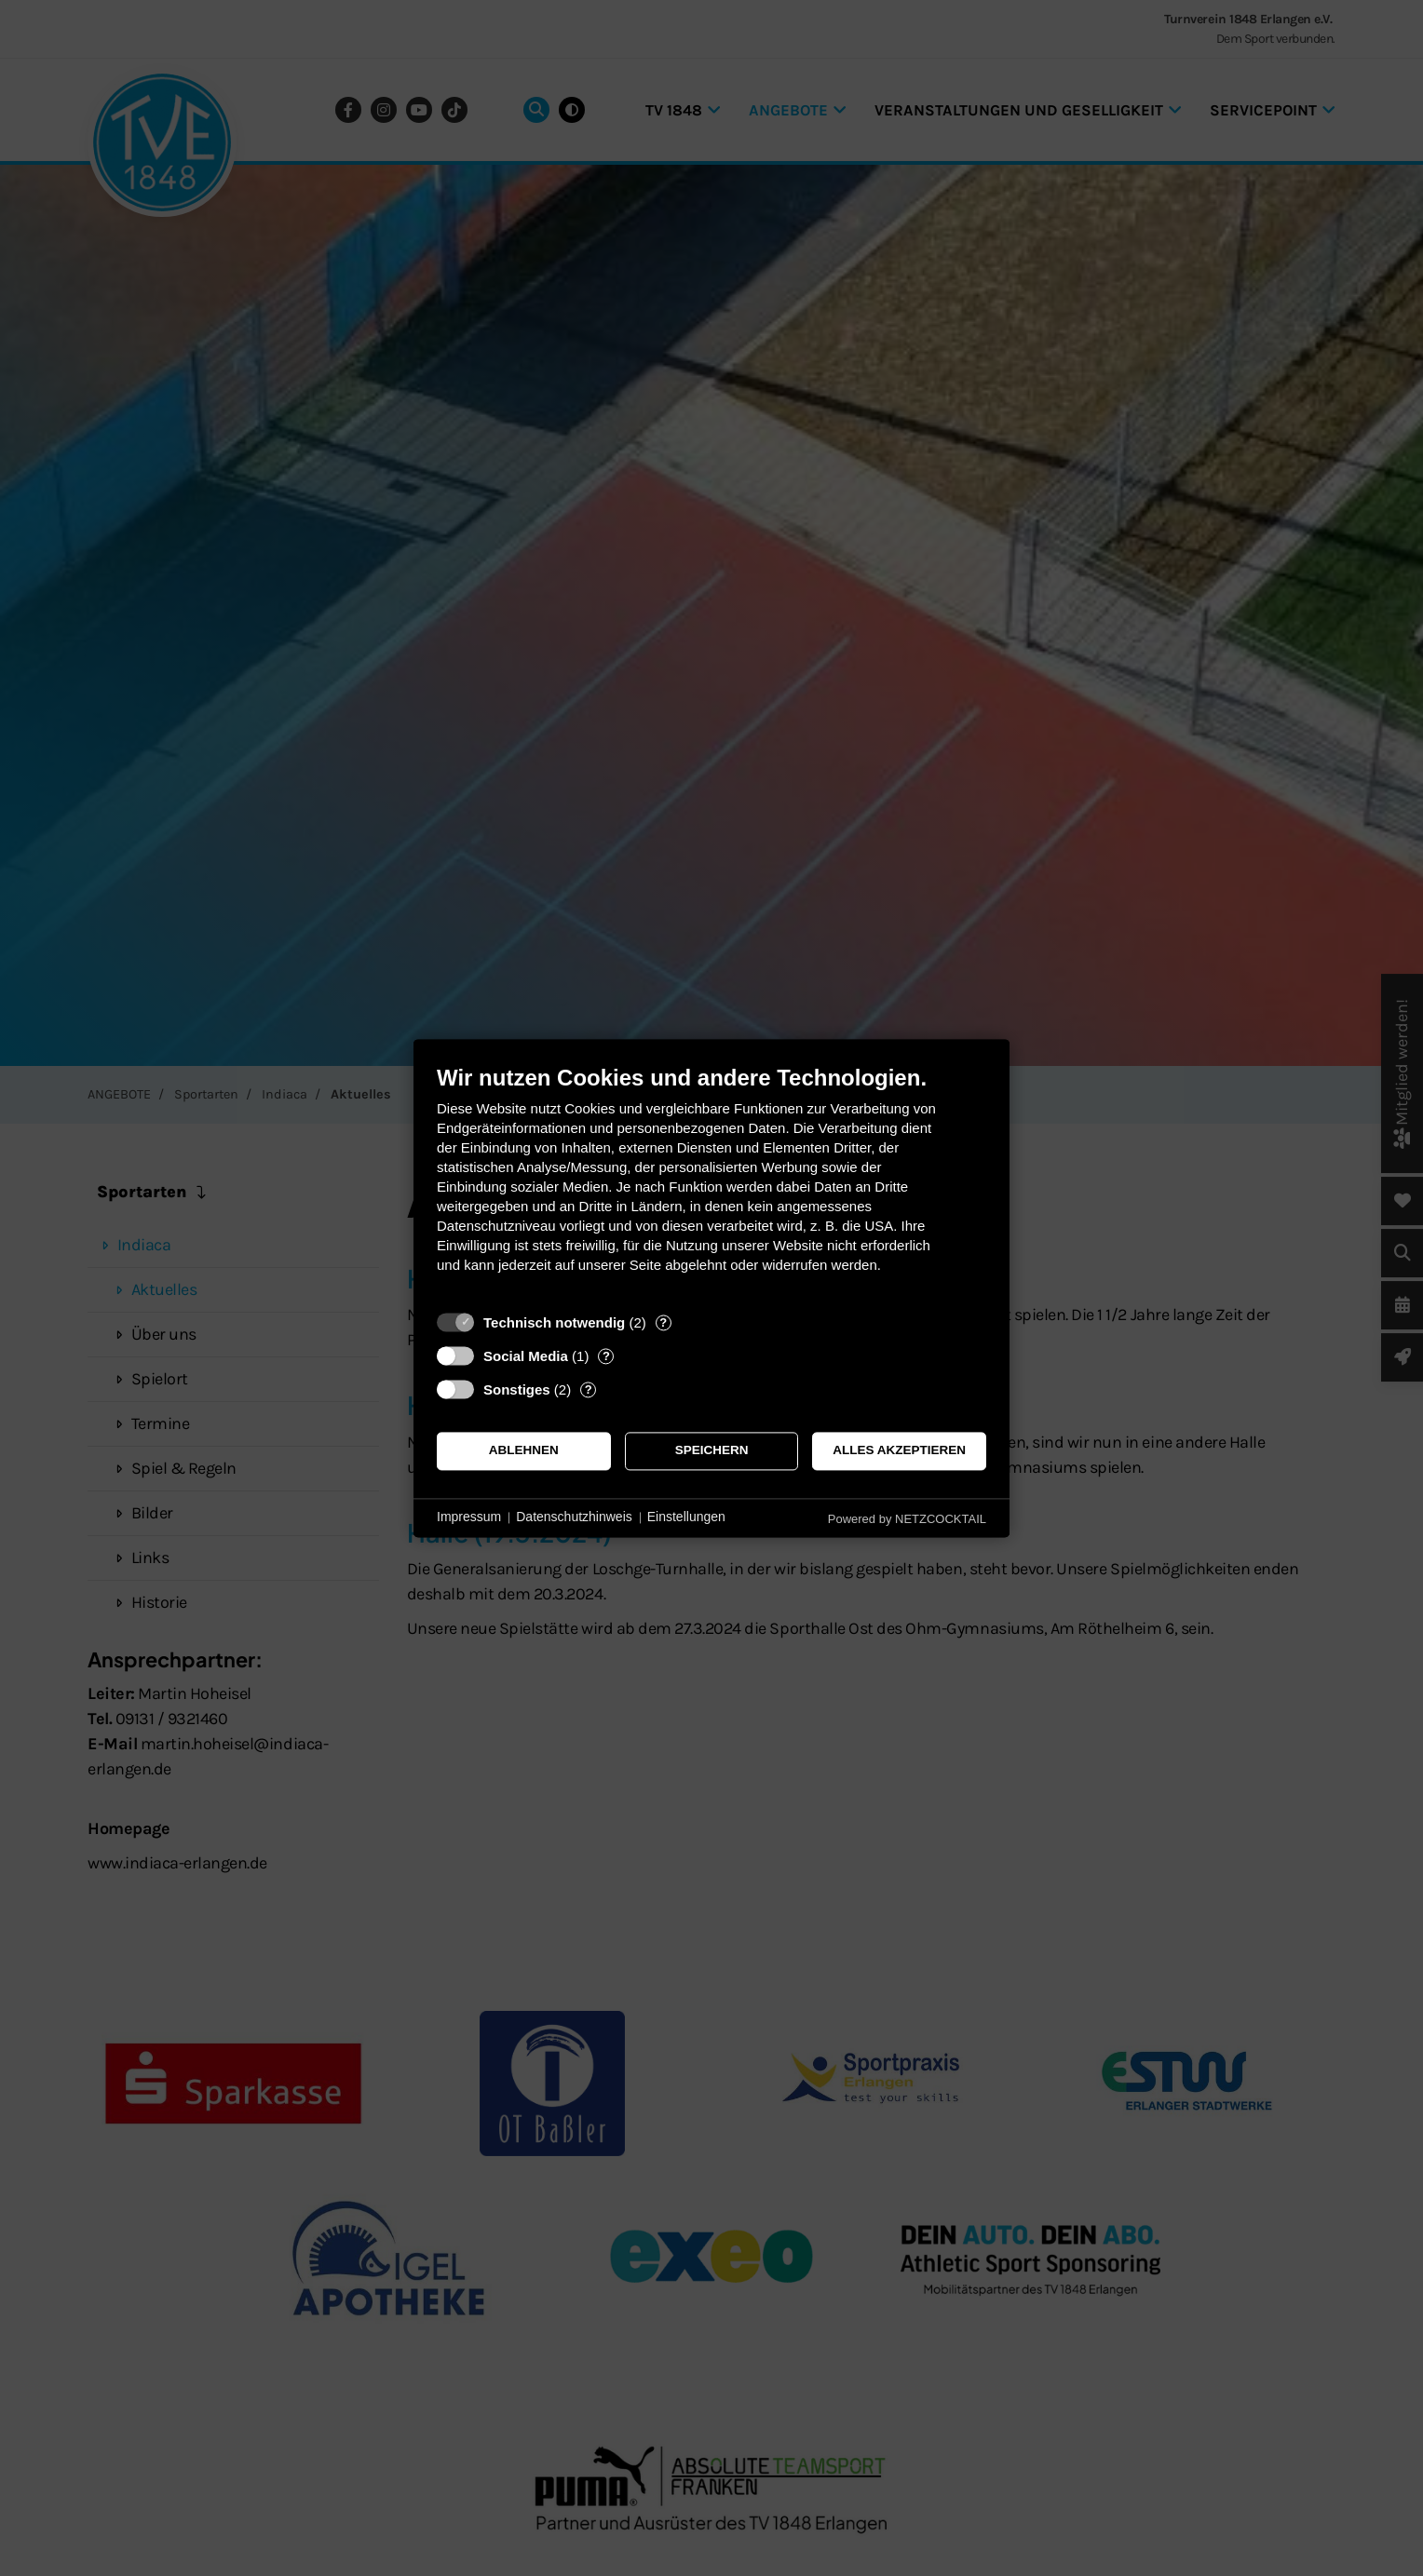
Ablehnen (524, 1451)
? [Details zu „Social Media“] (606, 1356)
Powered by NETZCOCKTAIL (907, 1519)
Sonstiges (516, 1389)
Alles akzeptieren (899, 1451)
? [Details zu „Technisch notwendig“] (663, 1322)
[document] (711, 1183)
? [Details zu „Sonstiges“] (588, 1389)
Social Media (525, 1356)
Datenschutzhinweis (574, 1517)
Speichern (712, 1451)
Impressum (469, 1517)
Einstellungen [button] (686, 1517)
